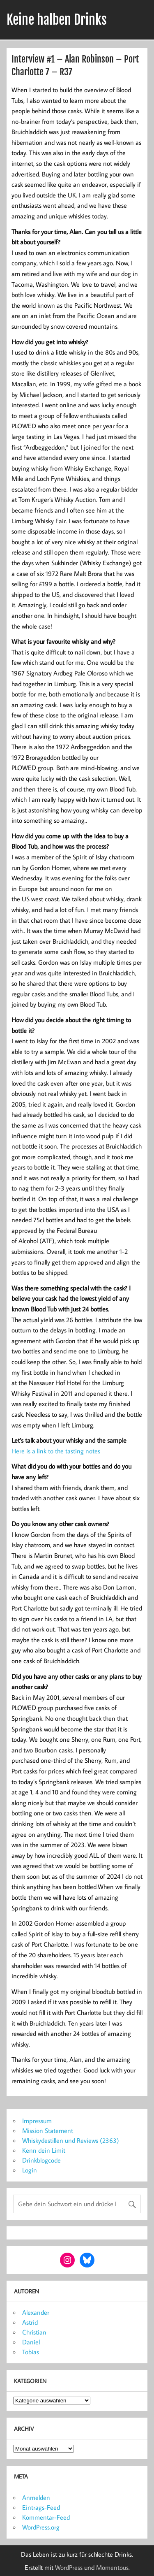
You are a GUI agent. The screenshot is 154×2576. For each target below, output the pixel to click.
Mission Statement (47, 2130)
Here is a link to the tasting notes (55, 1451)
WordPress (69, 2567)
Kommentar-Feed (46, 2517)
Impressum (37, 2120)
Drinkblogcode (41, 2160)
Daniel (31, 2342)
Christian (34, 2332)
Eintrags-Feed (41, 2507)
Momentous (112, 2567)
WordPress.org (41, 2527)
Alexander (35, 2312)
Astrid (30, 2322)
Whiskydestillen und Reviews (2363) (70, 2140)
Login (29, 2170)
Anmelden (36, 2497)
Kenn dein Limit (43, 2150)
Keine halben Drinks (57, 20)
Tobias (30, 2352)
